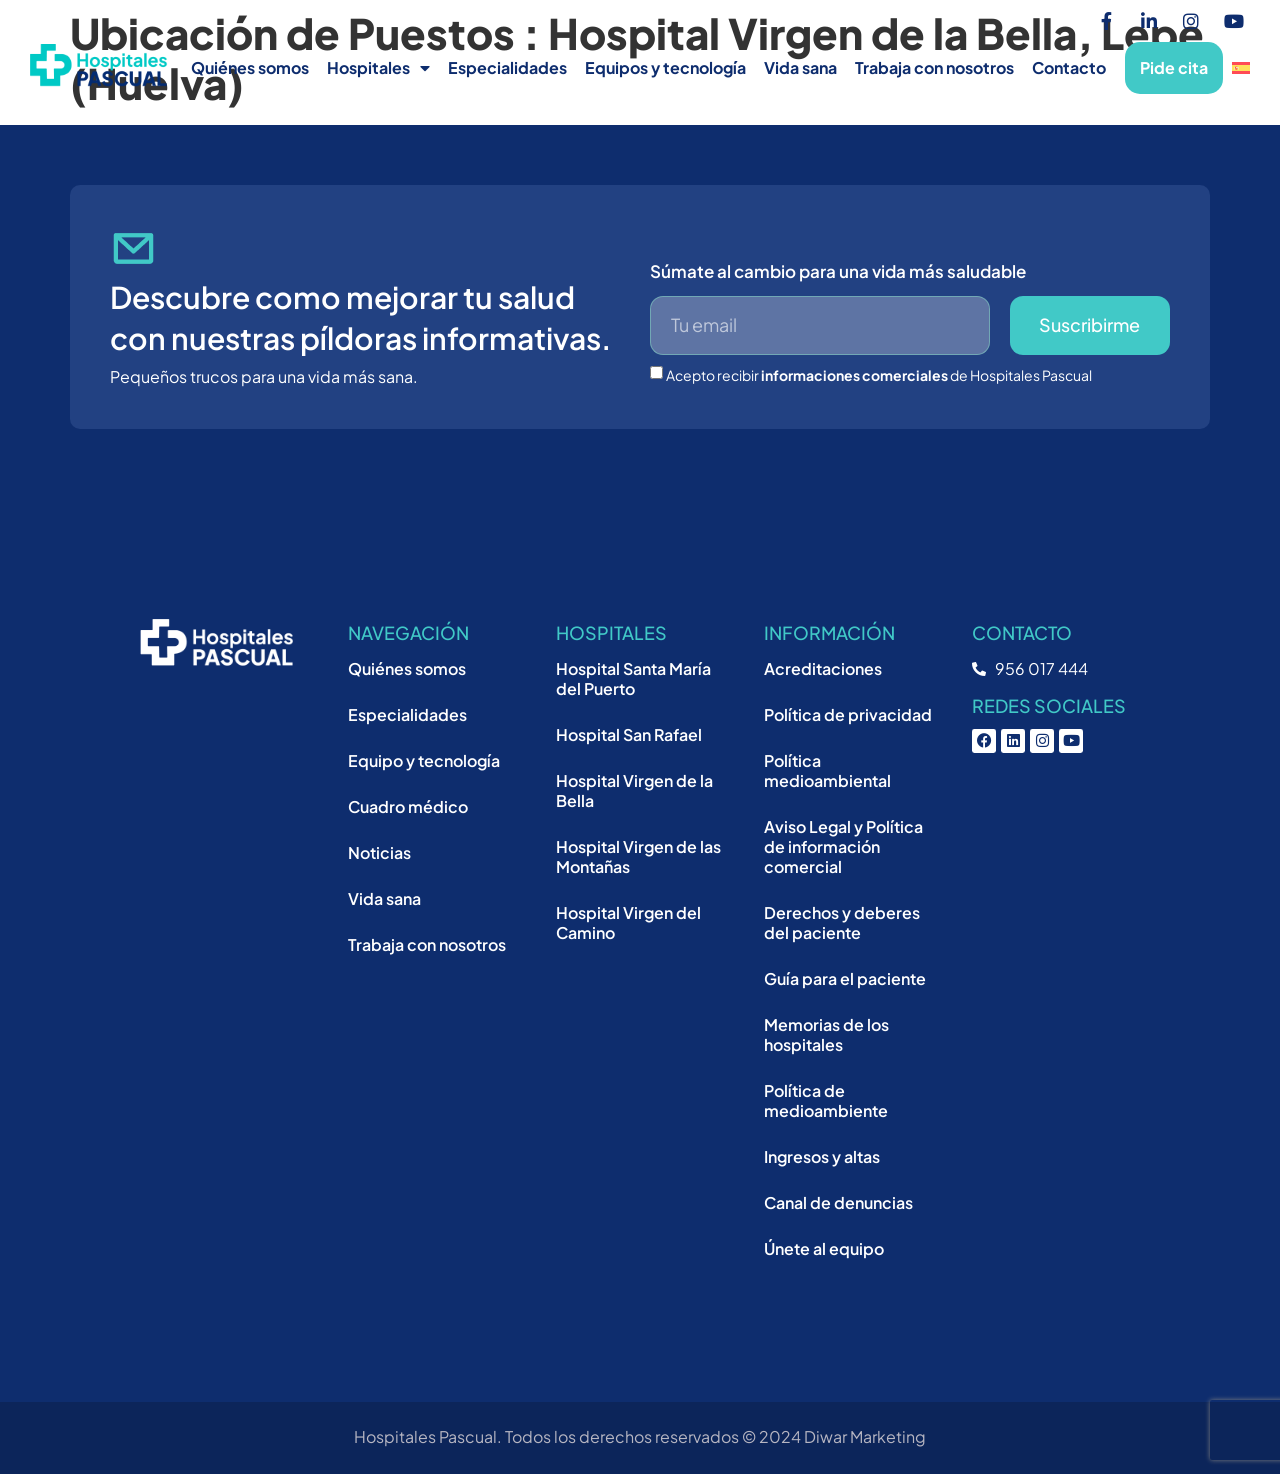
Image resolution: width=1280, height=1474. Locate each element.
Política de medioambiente (826, 1100)
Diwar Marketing (865, 1436)
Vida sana (800, 67)
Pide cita (1174, 68)
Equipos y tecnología (665, 67)
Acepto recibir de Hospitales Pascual (879, 375)
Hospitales (378, 68)
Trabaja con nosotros (934, 67)
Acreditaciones (823, 668)
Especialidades (507, 67)
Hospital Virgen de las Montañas (638, 856)
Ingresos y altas (822, 1156)
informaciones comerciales (854, 375)
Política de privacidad (848, 714)
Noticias (379, 852)
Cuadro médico (408, 806)
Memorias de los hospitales (826, 1034)
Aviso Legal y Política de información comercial (843, 846)
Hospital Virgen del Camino (628, 922)
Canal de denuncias (838, 1202)
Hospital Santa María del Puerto (633, 678)
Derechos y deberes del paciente (842, 922)
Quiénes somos (250, 67)
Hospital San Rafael (629, 734)
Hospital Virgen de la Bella (634, 790)
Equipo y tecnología (424, 760)
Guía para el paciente (845, 978)
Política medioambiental (827, 770)
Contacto (1069, 67)
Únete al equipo (824, 1248)
